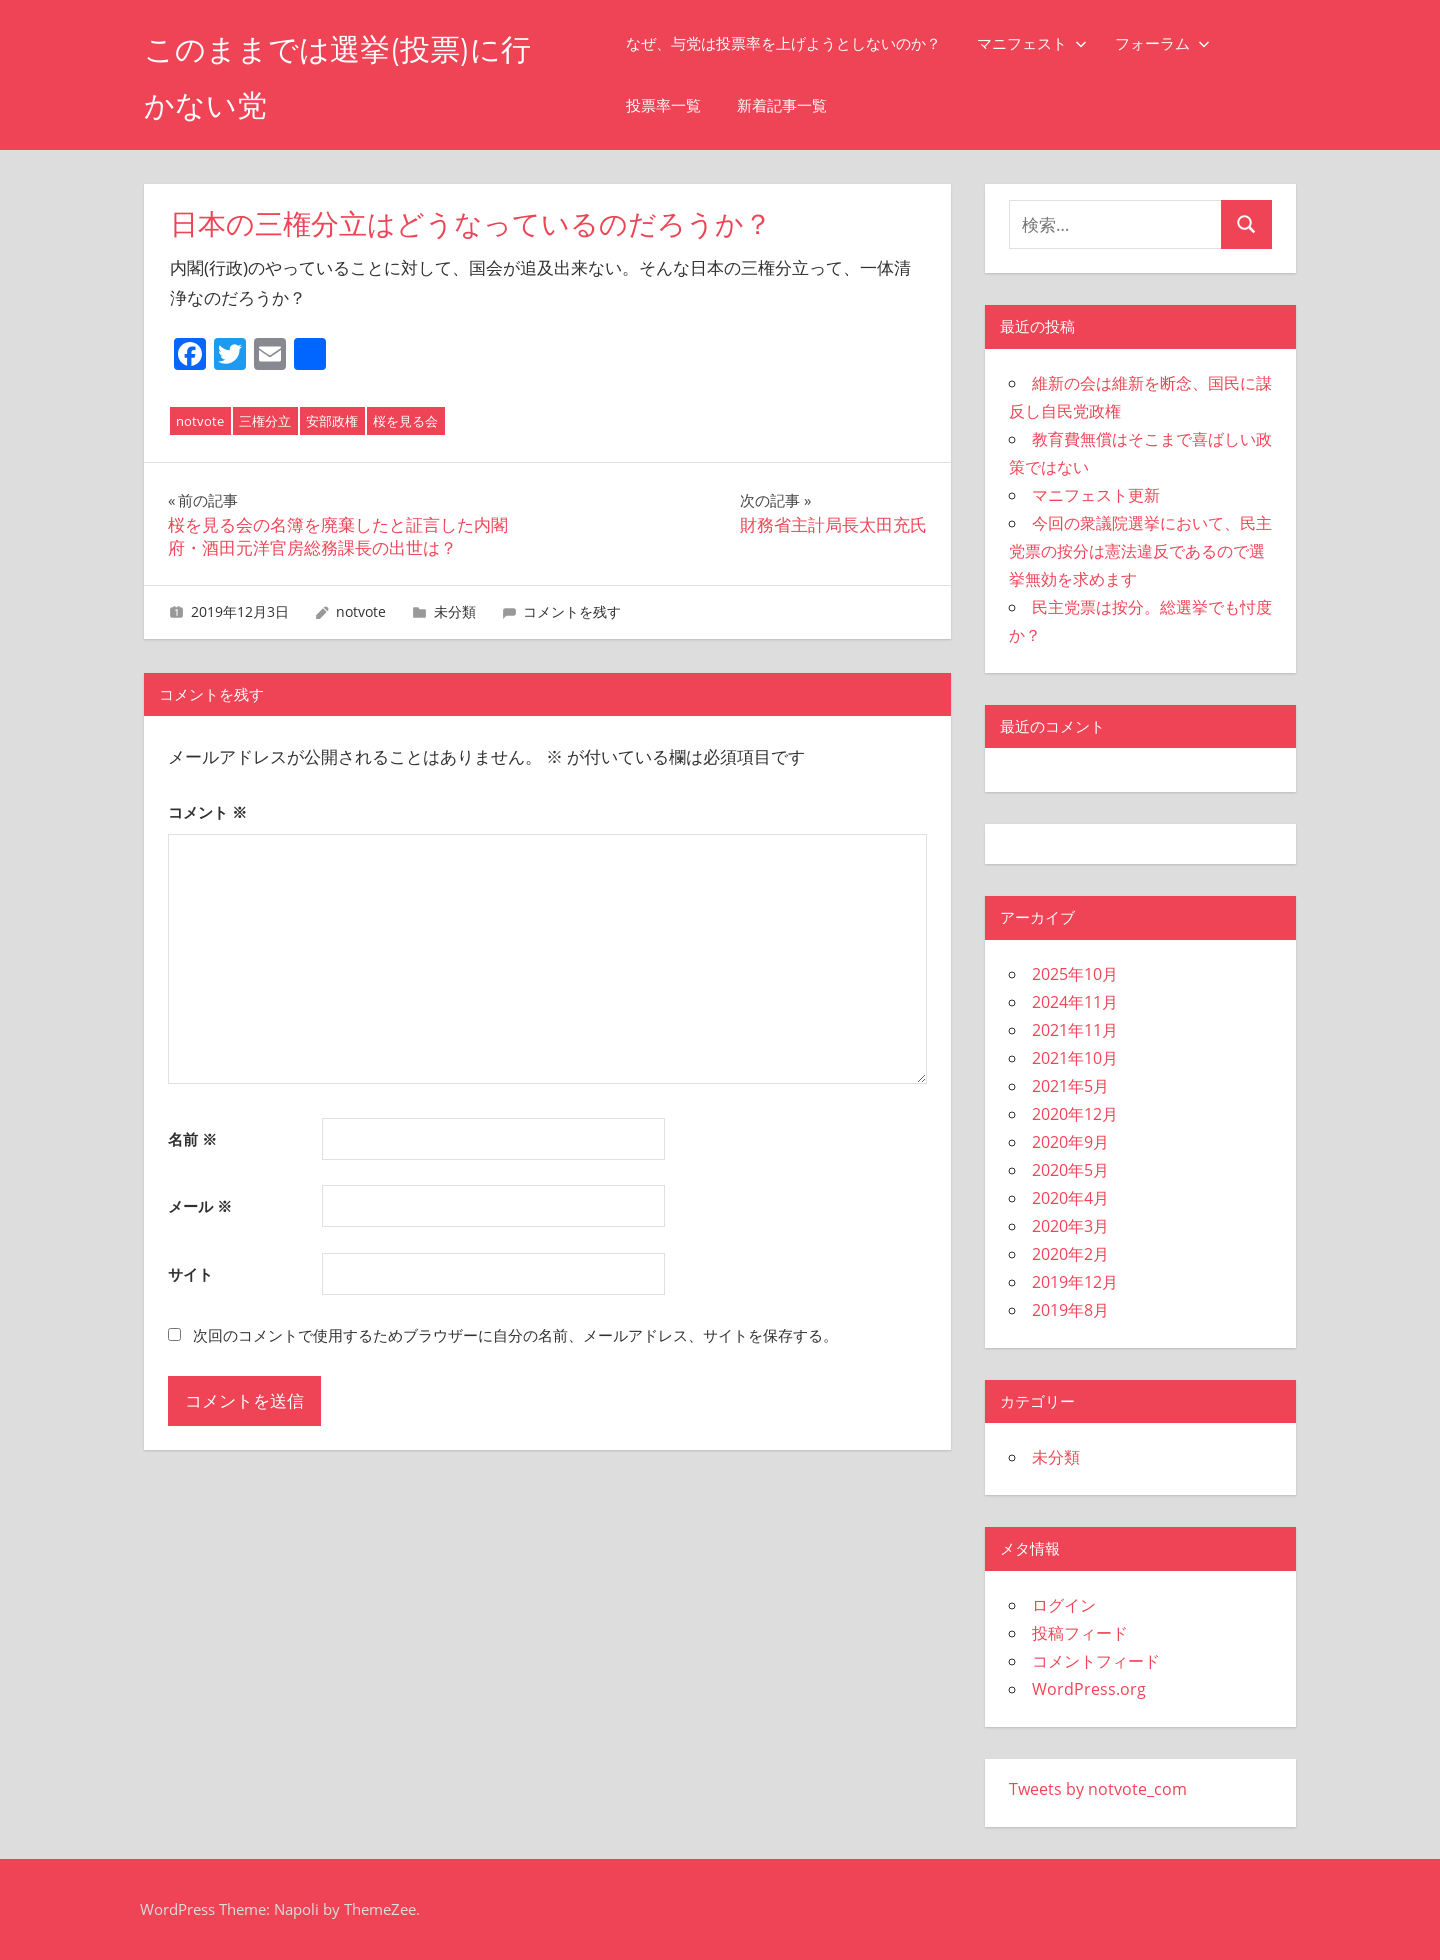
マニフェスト (1049, 43)
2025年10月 (1075, 974)
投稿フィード (1080, 1633)
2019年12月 (1075, 1282)
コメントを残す (572, 611)
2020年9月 (1070, 1142)
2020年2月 (1070, 1254)
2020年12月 (1075, 1114)
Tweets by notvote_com (1098, 1789)
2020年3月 (1070, 1226)
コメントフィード (1096, 1661)
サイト (190, 1274)
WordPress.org (1089, 1689)
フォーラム (1179, 43)
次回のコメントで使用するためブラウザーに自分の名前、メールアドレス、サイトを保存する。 (515, 1335)
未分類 (455, 611)
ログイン (1064, 1605)
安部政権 (332, 421)
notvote (200, 421)
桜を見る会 (405, 421)
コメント (207, 812)
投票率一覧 (680, 105)
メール (200, 1206)
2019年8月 (1070, 1310)
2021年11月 (1075, 1030)
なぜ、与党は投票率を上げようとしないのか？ (800, 43)
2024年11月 (1075, 1002)
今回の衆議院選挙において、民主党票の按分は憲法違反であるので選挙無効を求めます (1140, 551)
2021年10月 (1075, 1058)
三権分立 (265, 421)
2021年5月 (1070, 1086)
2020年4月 (1070, 1198)
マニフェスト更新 (1096, 495)
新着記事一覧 (799, 105)
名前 (192, 1139)
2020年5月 (1070, 1170)
